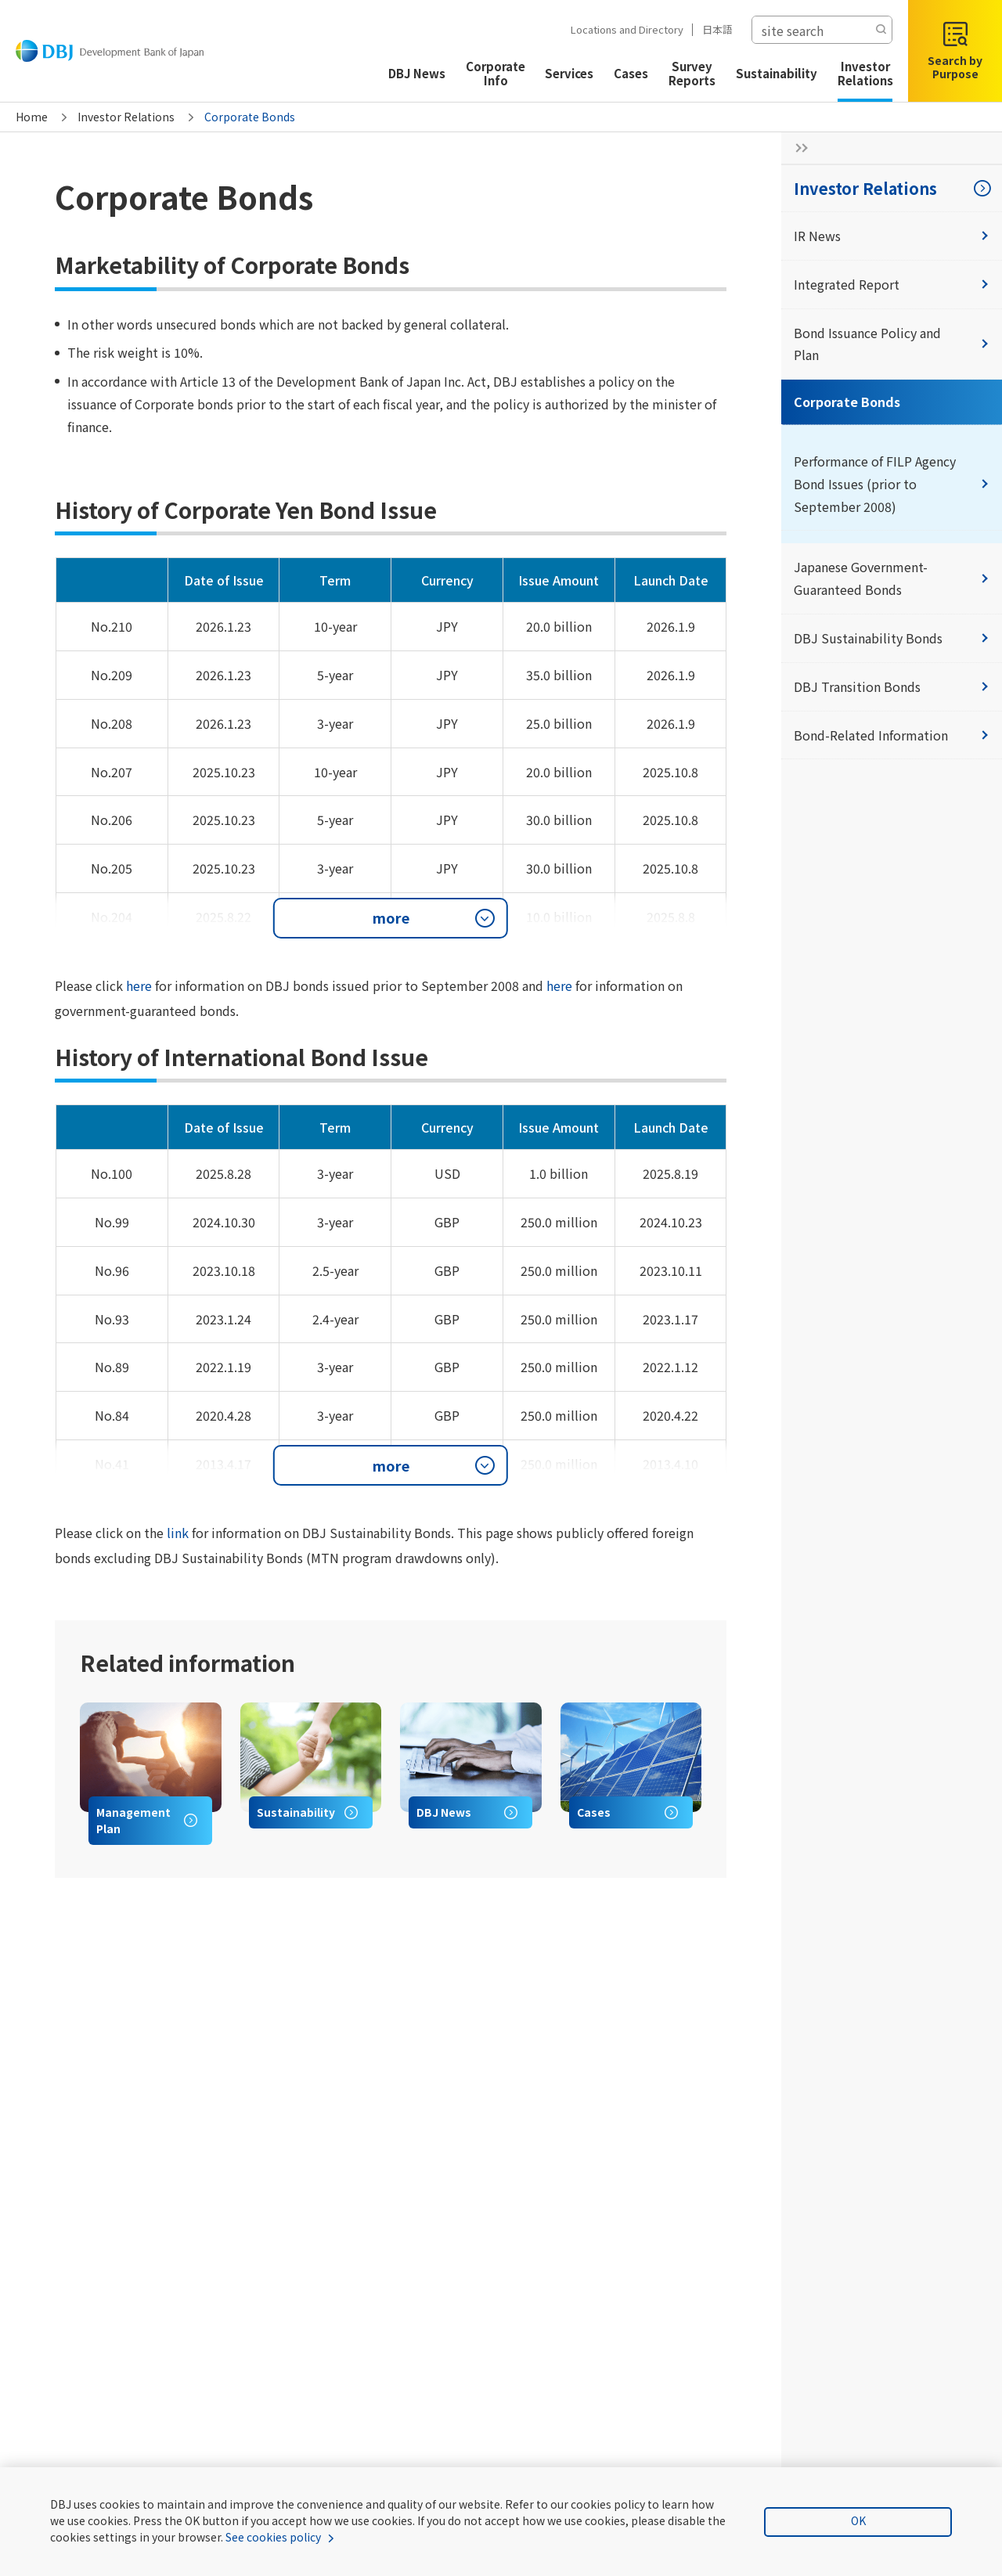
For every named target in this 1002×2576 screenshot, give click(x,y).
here (139, 985)
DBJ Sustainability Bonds (891, 638)
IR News (891, 235)
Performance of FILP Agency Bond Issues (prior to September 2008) (891, 484)
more (391, 917)
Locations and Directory (620, 29)
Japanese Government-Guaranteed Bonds (891, 578)
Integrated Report (891, 284)
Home (32, 116)
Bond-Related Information (891, 735)
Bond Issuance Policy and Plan (891, 344)
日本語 (710, 29)
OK (858, 2520)
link (178, 1532)
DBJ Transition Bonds (891, 686)
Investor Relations (126, 116)
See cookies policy (273, 2537)
